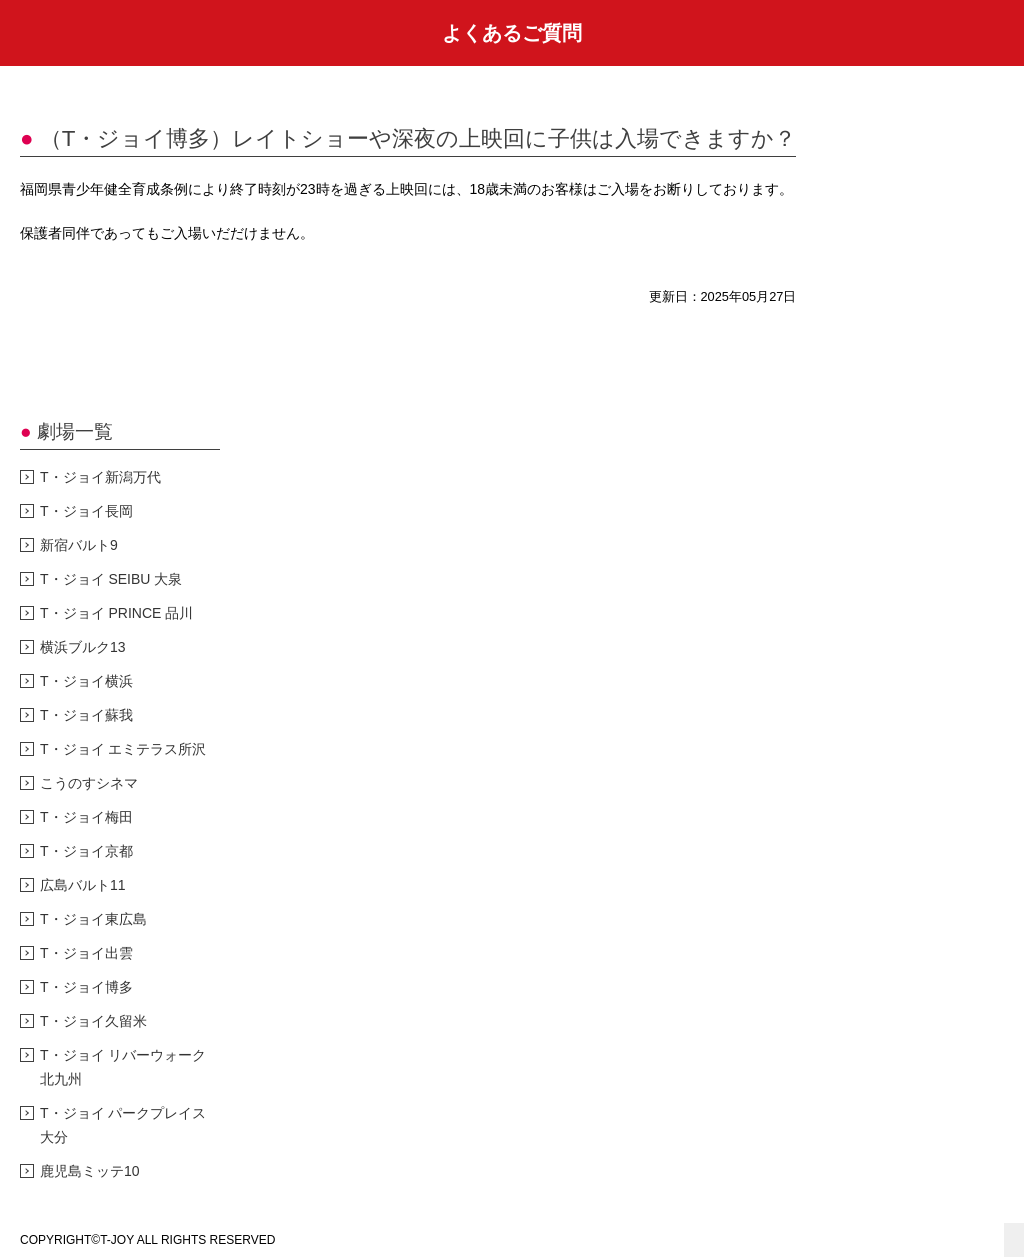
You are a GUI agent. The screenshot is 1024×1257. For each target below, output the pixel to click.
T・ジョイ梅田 (86, 817)
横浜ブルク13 (83, 647)
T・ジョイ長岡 (86, 511)
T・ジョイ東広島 (93, 919)
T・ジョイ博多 (86, 987)
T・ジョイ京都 (86, 851)
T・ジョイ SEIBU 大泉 (111, 579)
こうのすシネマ (89, 783)
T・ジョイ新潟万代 (100, 477)
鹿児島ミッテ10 (90, 1171)
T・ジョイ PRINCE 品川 (116, 613)
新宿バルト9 (79, 545)
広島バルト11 (83, 885)
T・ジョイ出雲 (86, 953)
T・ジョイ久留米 (93, 1021)
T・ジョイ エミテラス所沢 (123, 749)
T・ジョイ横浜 (86, 681)
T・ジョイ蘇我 (86, 715)
